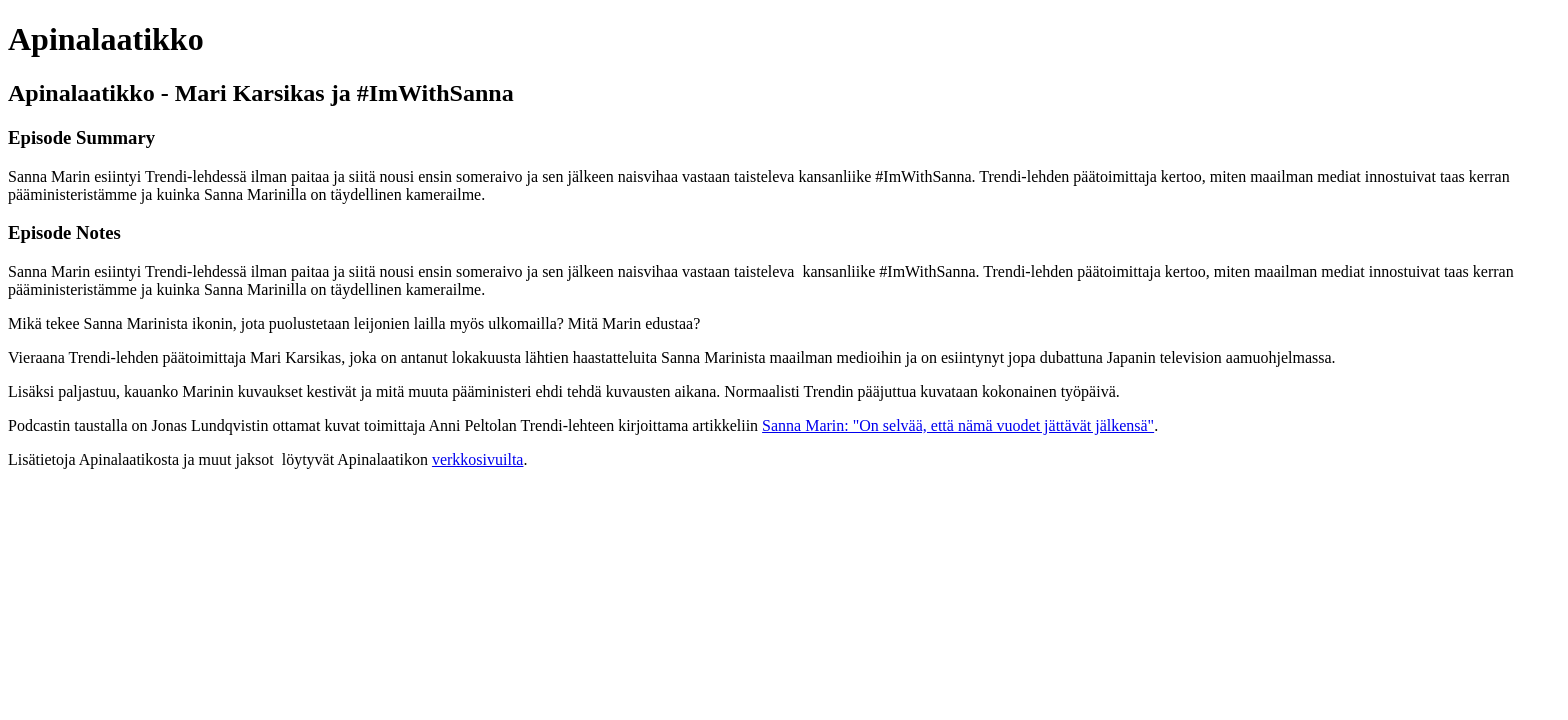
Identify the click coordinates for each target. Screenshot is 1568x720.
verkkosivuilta (478, 459)
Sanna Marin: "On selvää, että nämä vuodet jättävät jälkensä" (958, 425)
